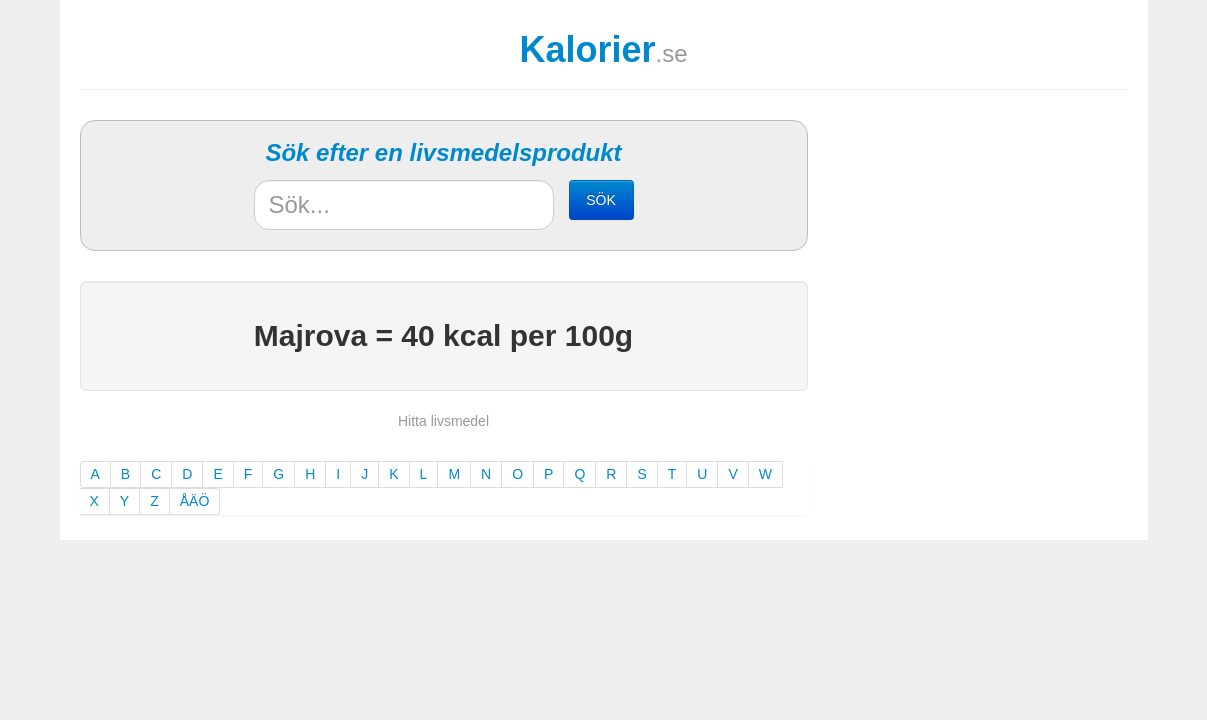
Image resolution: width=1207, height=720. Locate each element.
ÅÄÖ (195, 501)
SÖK (601, 200)
